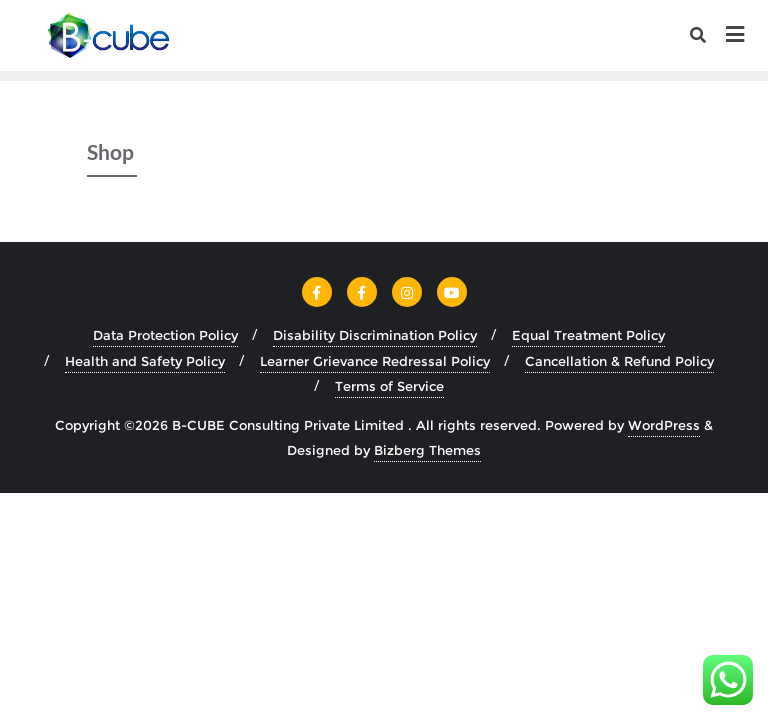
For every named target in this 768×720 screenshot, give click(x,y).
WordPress (664, 425)
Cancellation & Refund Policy (619, 361)
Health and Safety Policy (145, 361)
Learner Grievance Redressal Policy (375, 361)
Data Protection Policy (165, 335)
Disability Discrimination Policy (375, 335)
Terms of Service (389, 386)
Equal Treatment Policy (588, 335)
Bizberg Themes (427, 450)
